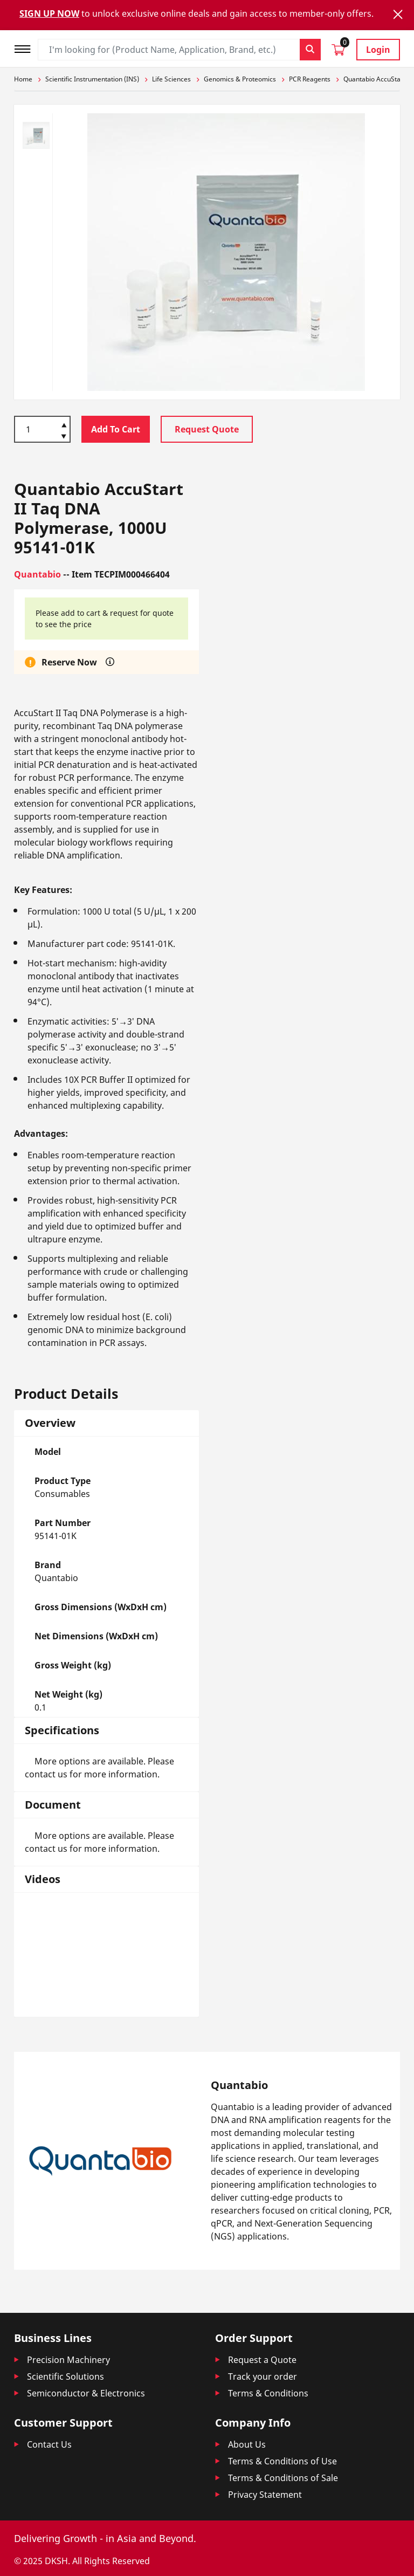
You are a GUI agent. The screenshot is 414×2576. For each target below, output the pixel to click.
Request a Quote (262, 2360)
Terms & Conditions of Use (282, 2461)
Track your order (262, 2376)
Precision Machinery (68, 2360)
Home (23, 79)
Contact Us (49, 2444)
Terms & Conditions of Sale (283, 2478)
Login (378, 50)
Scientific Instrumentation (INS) (92, 79)
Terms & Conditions (268, 2393)
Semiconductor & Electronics (86, 2393)
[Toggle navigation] (26, 48)
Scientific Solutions (65, 2376)
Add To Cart (115, 429)
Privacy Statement (265, 2495)
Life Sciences (171, 79)
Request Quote (207, 429)
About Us (247, 2444)
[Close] (398, 14)
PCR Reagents (309, 79)
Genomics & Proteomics (240, 79)
